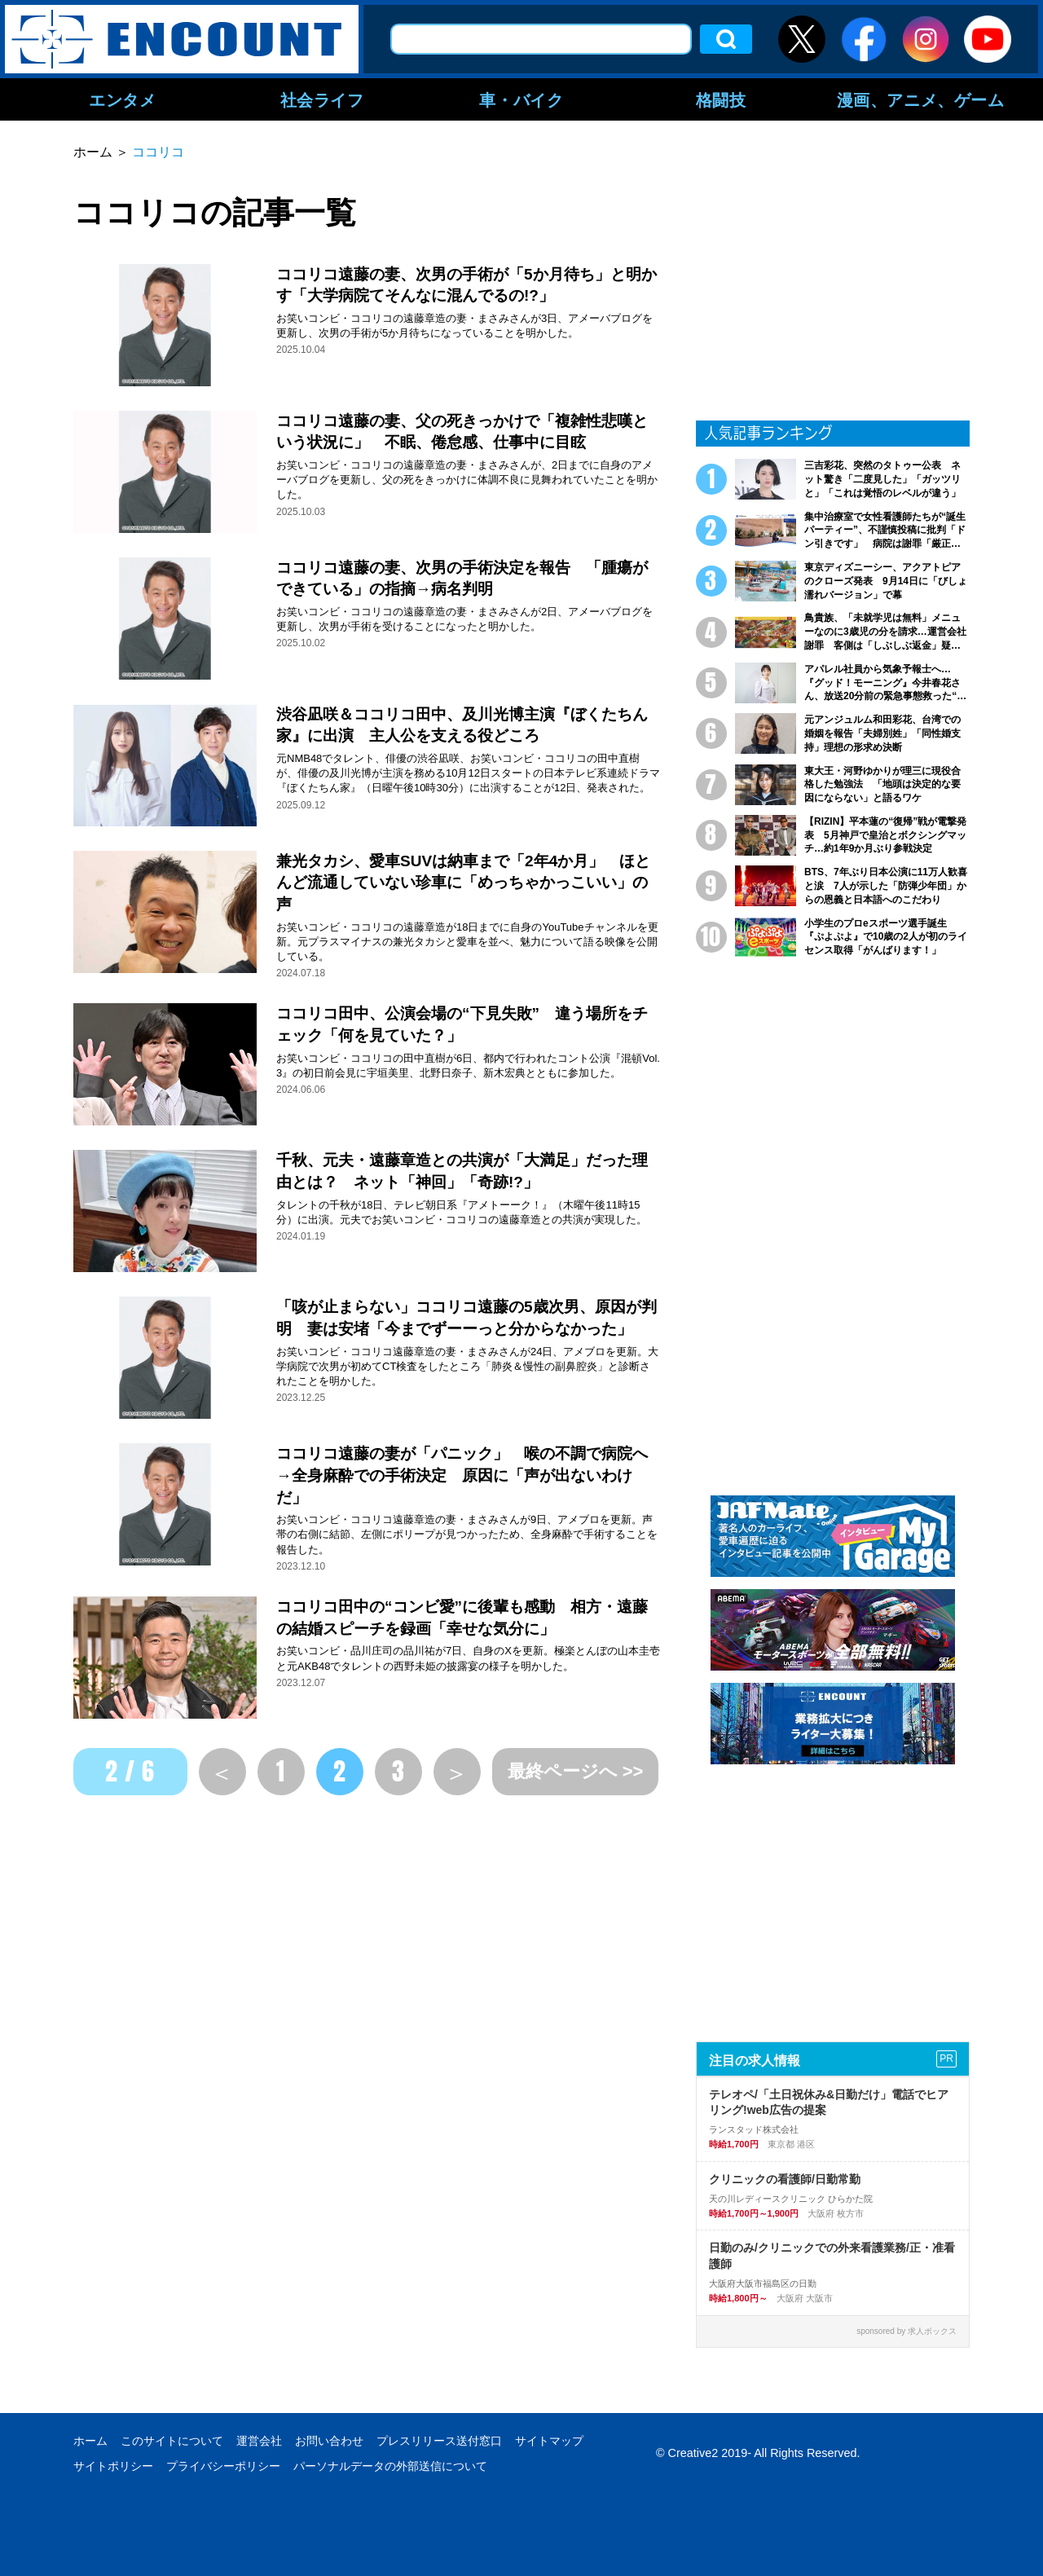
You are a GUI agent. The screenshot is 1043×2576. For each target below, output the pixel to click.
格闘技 (721, 99)
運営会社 (259, 2440)
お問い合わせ (329, 2440)
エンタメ (122, 99)
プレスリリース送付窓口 (439, 2440)
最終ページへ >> (576, 1771)
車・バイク (521, 99)
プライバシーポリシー (223, 2466)
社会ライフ (322, 99)
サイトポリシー (113, 2466)
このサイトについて (172, 2440)
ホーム (90, 2440)
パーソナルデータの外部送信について (390, 2466)
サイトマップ (549, 2440)
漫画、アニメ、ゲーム (921, 99)
